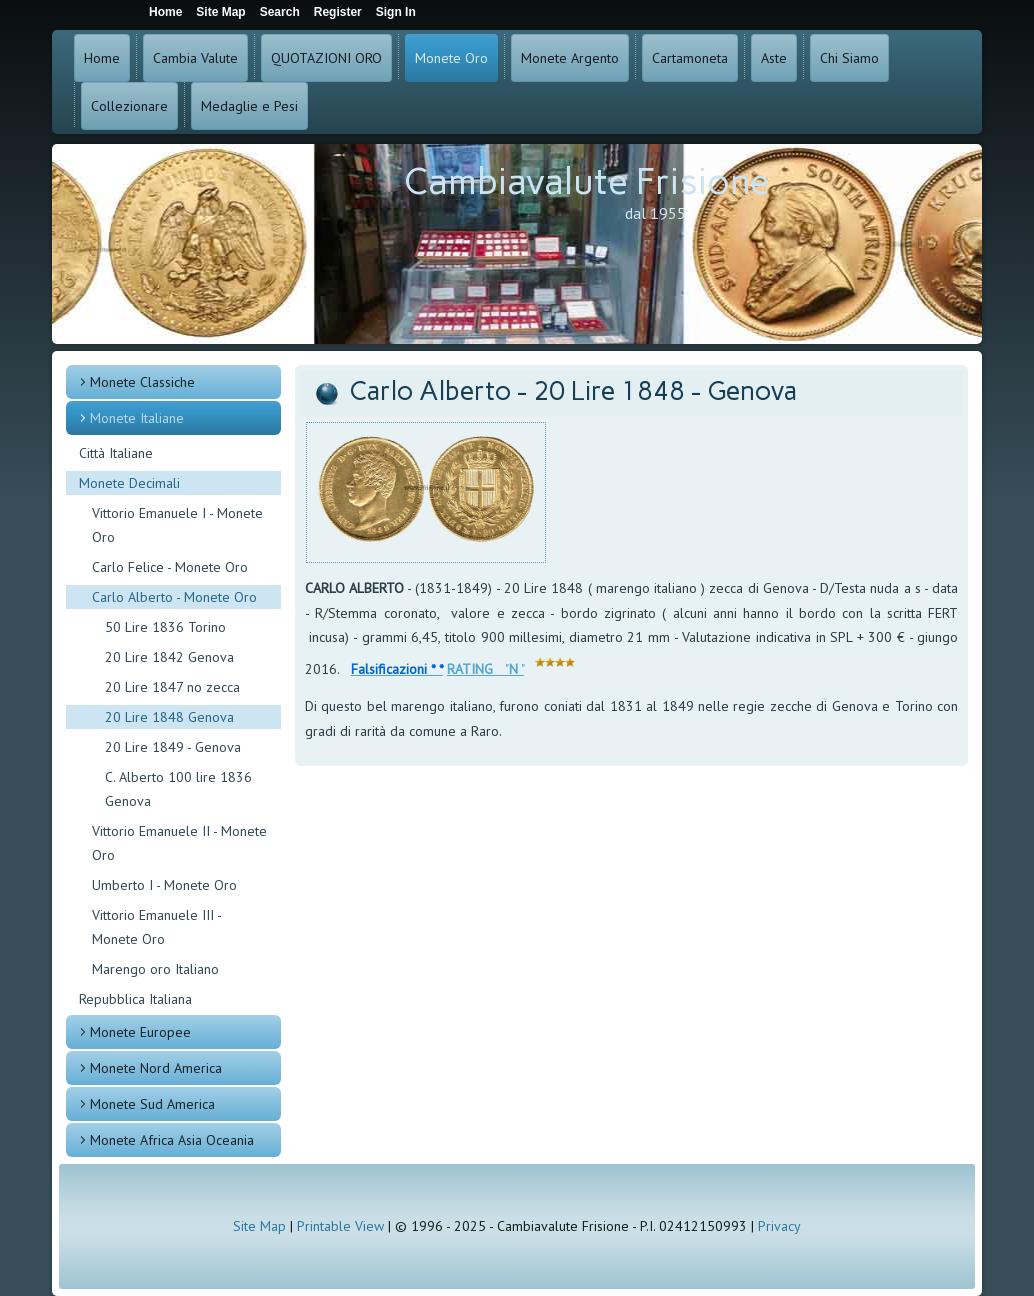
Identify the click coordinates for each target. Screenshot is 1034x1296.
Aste (774, 58)
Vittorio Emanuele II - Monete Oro (179, 843)
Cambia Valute (195, 58)
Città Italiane (116, 453)
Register (338, 12)
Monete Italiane (137, 418)
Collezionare (129, 106)
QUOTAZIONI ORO (326, 58)
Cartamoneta (690, 58)
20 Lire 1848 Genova (169, 717)
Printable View (340, 1226)
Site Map (259, 1226)
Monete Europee (140, 1032)
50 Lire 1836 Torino (165, 627)
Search (280, 12)
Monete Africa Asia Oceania (172, 1140)
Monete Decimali (129, 483)
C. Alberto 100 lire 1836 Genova (178, 789)
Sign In (396, 12)
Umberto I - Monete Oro (164, 885)
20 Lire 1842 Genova (169, 657)
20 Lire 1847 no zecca (172, 687)
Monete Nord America (156, 1068)
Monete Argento (570, 58)
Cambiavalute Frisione (587, 181)
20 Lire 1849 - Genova (173, 747)
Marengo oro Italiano (155, 969)
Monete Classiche (142, 382)
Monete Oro (451, 58)
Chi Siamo (849, 58)
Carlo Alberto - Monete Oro (174, 597)
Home (102, 58)
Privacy (779, 1226)
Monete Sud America (152, 1104)
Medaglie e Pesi (249, 106)
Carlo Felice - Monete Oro (170, 567)
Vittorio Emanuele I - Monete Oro (177, 525)
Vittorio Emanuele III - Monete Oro (156, 927)
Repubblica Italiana (135, 999)
